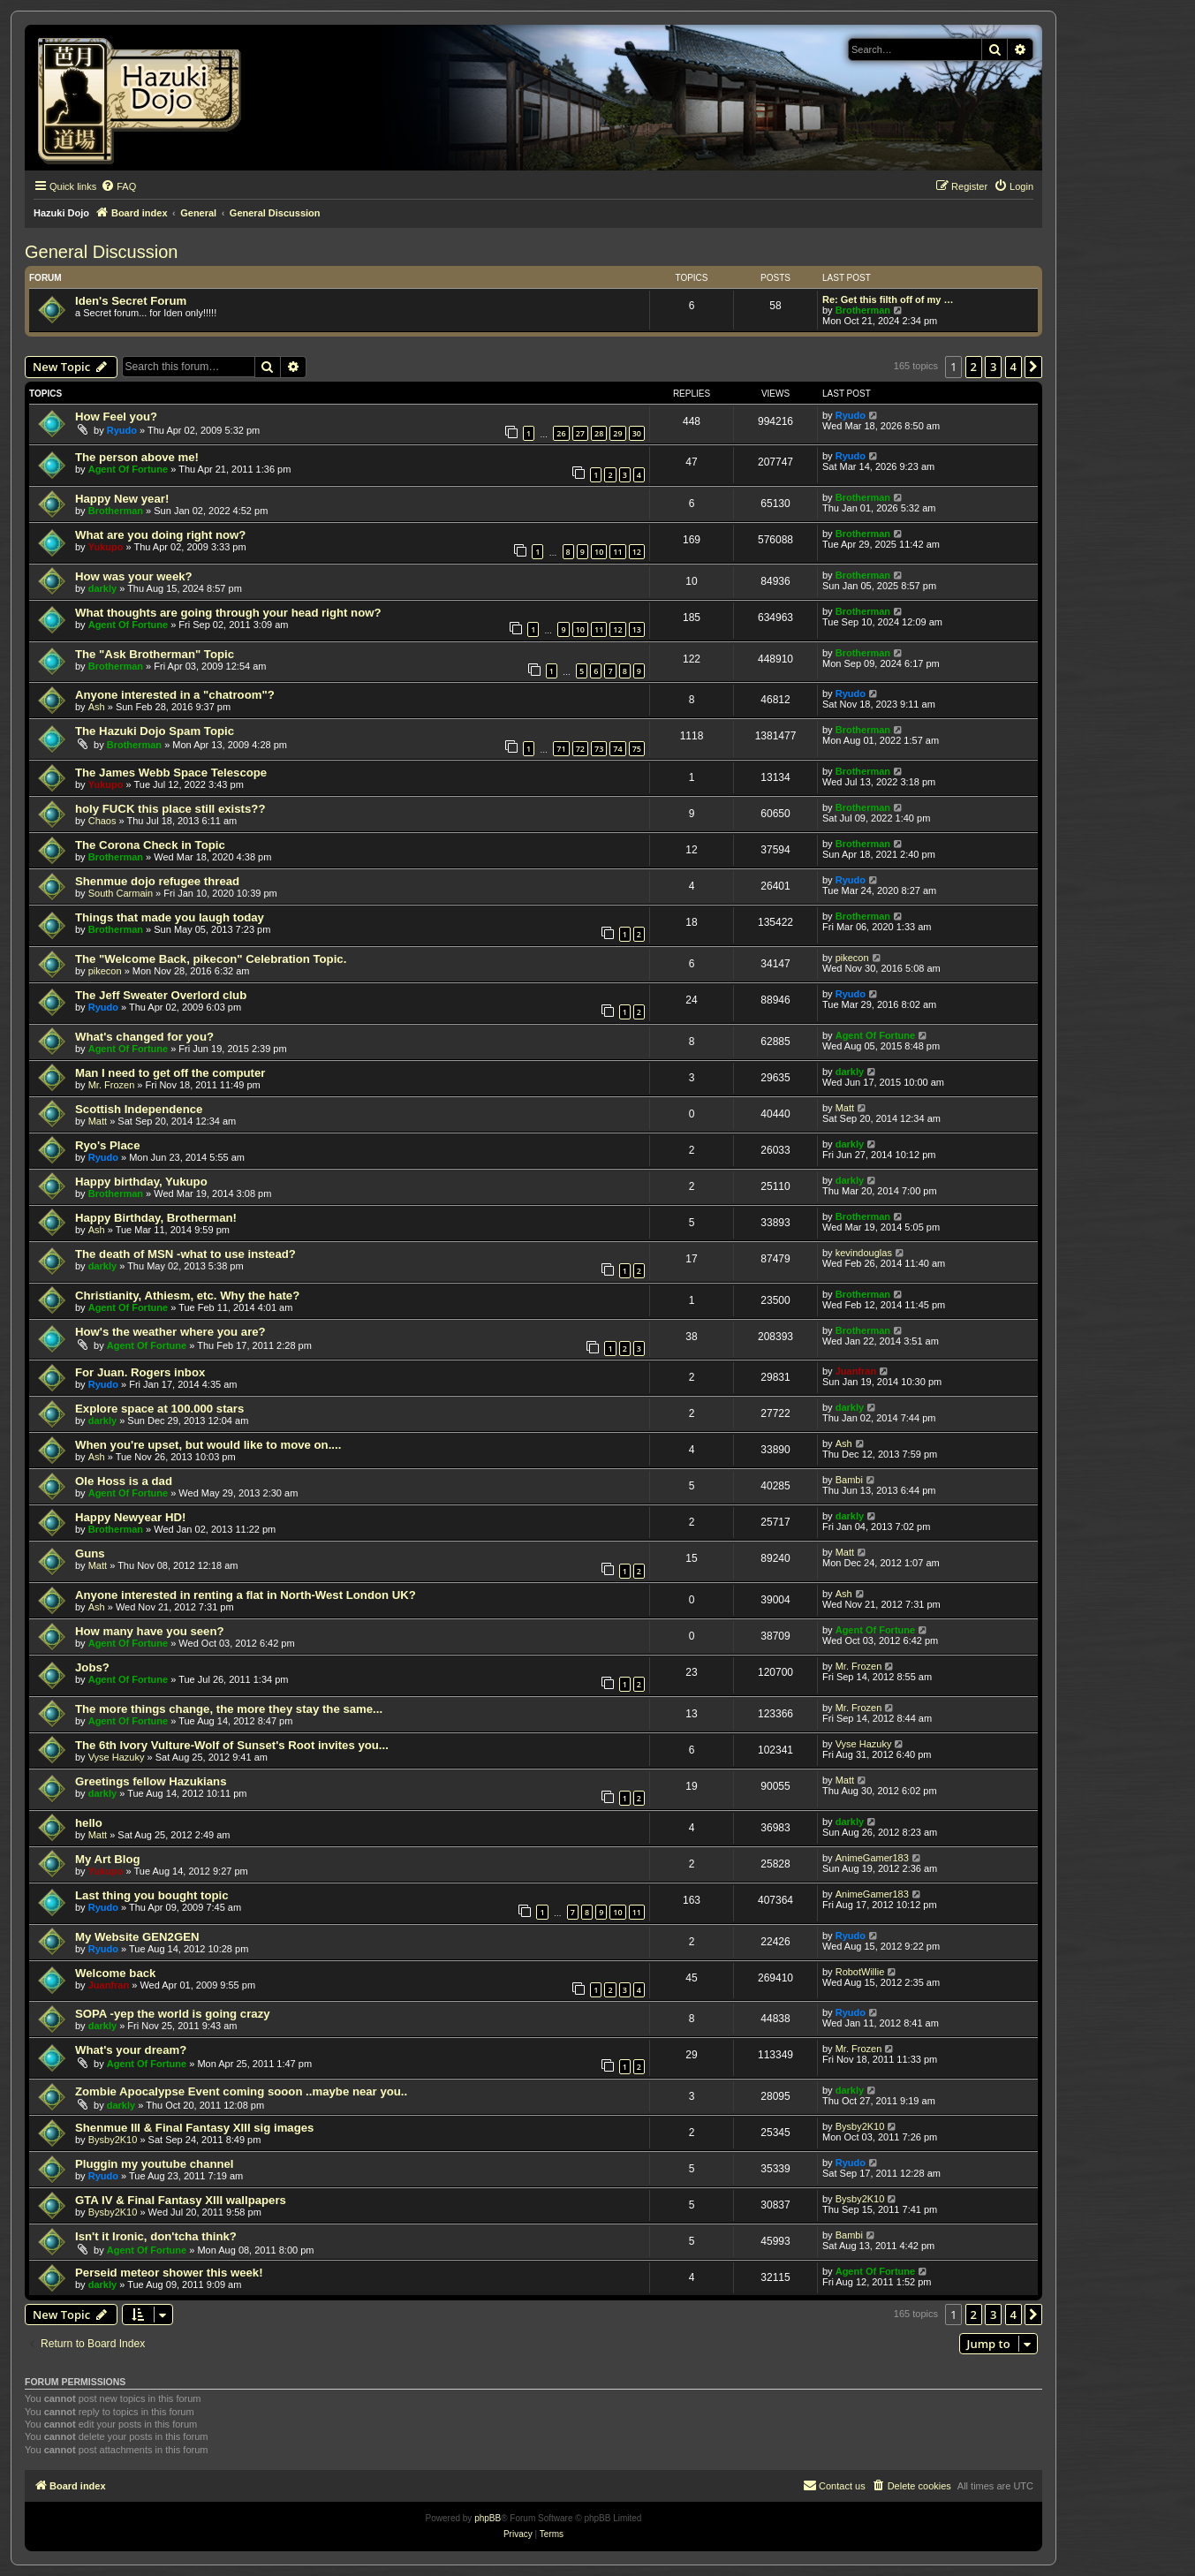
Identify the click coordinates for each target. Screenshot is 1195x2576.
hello (88, 1823)
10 (598, 551)
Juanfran (856, 1371)
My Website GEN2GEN (137, 1936)
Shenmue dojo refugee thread (157, 881)
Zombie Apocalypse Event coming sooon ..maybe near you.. (241, 2091)
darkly (102, 588)
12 (636, 551)
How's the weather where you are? (170, 1331)
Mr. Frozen (111, 1085)
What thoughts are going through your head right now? (228, 612)
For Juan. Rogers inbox (140, 1372)
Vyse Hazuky (116, 1757)
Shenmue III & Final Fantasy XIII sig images (194, 2127)
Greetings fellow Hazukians (150, 1781)
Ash (96, 706)
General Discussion (101, 251)
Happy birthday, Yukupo (141, 1181)
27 (580, 433)
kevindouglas (864, 1252)
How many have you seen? (149, 1631)
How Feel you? (116, 416)
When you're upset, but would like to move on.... (208, 1444)
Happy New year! (122, 498)
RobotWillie (860, 1971)
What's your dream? (130, 2050)
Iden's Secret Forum (130, 300)
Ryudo (122, 430)
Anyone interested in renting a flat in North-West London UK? (245, 1595)
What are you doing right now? (160, 535)
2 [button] (974, 367)
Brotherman (863, 310)
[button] (1033, 366)
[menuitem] (118, 186)
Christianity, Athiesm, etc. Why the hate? (187, 1295)
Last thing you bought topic (152, 1895)
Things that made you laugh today (169, 917)
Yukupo (106, 547)
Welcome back (115, 1973)
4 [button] (1013, 367)
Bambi (849, 1479)
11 (617, 551)
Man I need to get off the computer (170, 1073)
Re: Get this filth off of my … (888, 299)
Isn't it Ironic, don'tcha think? (156, 2236)
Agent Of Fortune (128, 469)
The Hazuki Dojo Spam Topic (154, 731)
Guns (90, 1553)
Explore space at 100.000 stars (159, 1408)
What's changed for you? (144, 1036)
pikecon (105, 971)
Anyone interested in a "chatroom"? (175, 694)
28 (598, 433)
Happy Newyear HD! (130, 1517)
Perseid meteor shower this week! (169, 2272)
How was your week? (134, 576)
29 (617, 433)
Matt (97, 1121)
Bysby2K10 (113, 2139)
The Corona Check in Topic (150, 845)
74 (617, 748)
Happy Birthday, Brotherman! (156, 1217)
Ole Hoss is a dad (123, 1481)
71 (560, 748)
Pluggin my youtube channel (154, 2164)
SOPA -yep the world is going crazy (172, 2013)
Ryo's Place (107, 1145)
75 (636, 748)
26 (560, 433)
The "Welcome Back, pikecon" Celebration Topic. (210, 959)
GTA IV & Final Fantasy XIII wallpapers (180, 2200)
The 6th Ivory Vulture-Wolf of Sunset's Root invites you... (232, 1745)
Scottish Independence (138, 1109)
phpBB (487, 2518)
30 (636, 433)
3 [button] (993, 367)
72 (580, 748)
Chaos (102, 820)
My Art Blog (107, 1859)
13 (636, 629)
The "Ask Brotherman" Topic (154, 654)
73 (598, 748)
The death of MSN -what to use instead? (185, 1254)
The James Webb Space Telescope (171, 772)
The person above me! (137, 457)
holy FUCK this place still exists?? (170, 808)
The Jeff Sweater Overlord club (160, 995)
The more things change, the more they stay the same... (228, 1709)
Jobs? (92, 1667)
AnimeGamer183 (872, 1857)
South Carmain (120, 893)
